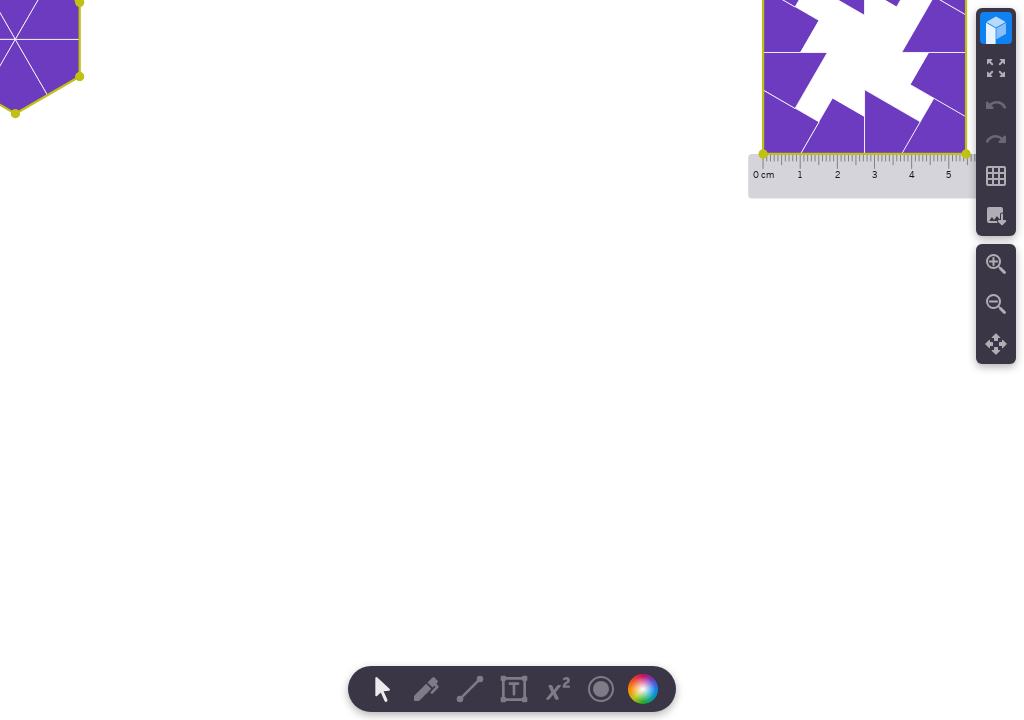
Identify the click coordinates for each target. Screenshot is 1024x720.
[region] (512, 360)
